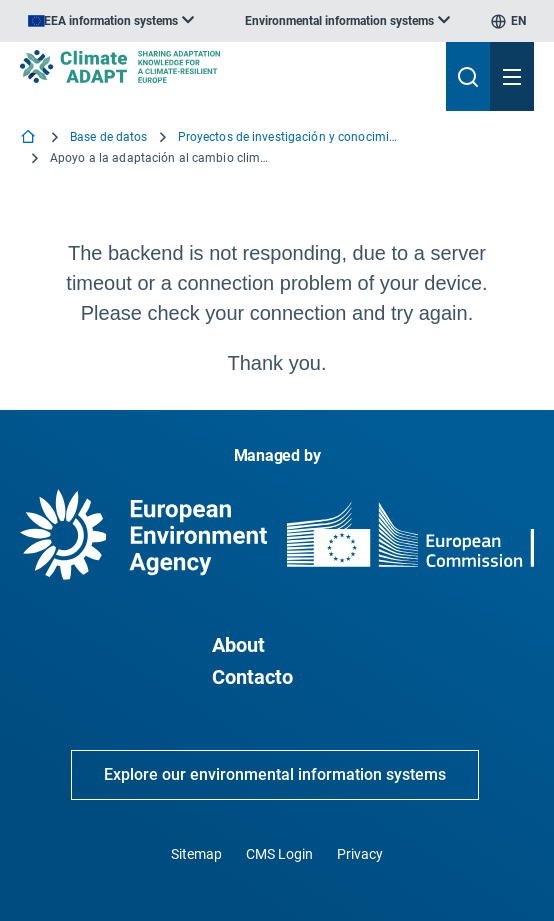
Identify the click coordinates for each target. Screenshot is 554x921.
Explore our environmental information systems (275, 774)
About (238, 645)
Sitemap (196, 854)
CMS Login (279, 854)
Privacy (360, 854)
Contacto (252, 677)
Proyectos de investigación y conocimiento (288, 137)
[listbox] (111, 21)
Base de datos (109, 137)
